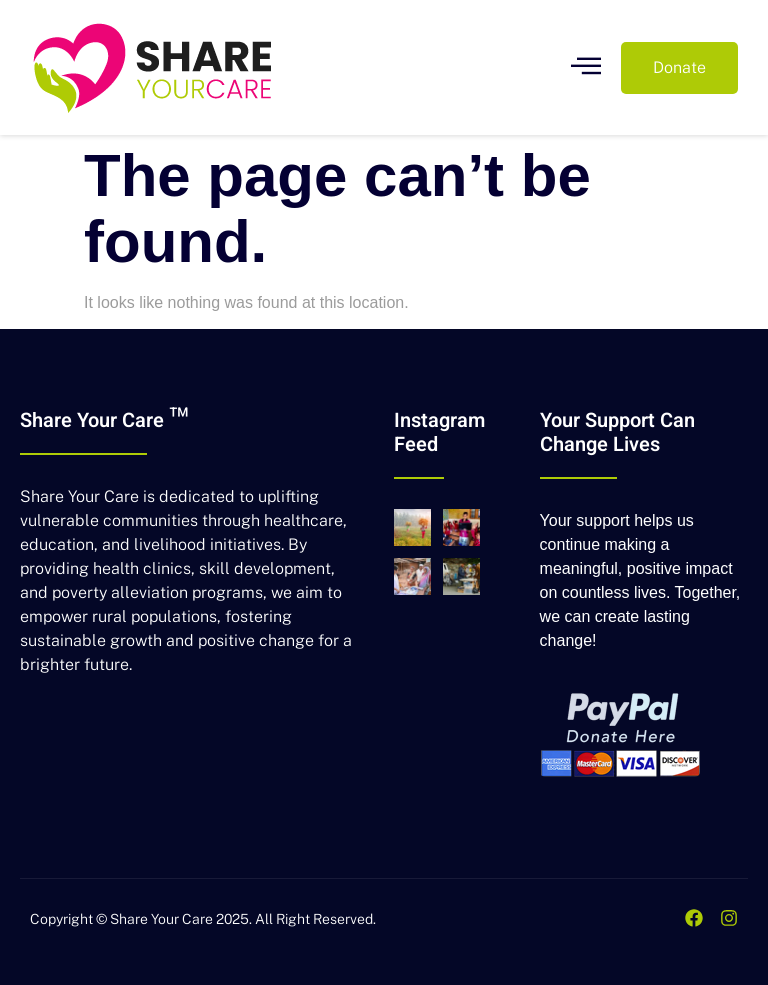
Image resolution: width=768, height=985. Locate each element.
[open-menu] (586, 67)
